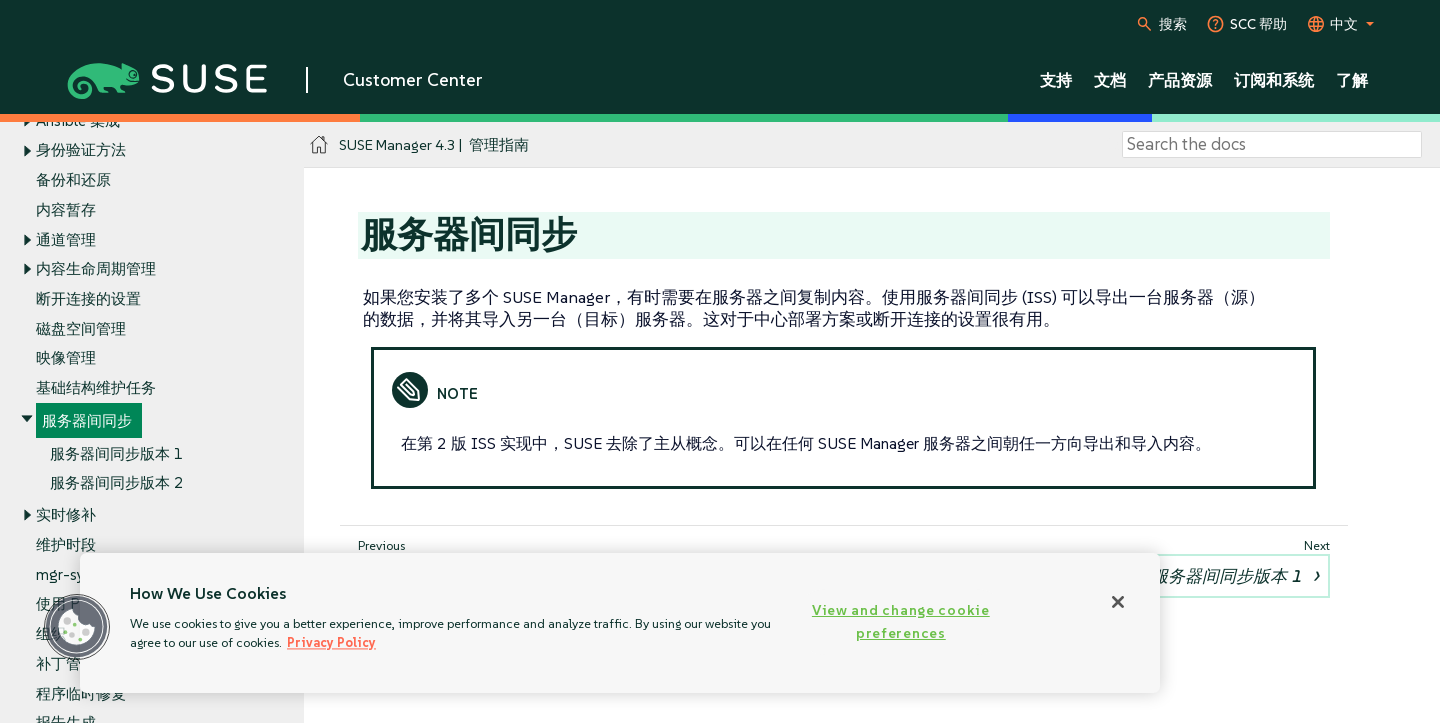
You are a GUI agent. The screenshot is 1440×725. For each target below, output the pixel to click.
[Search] (1272, 145)
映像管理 (66, 358)
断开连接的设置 (88, 298)
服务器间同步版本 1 (116, 453)
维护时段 (66, 544)
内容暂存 (66, 209)
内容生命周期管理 (96, 269)
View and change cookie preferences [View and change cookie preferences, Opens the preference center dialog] (901, 621)
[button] (77, 627)
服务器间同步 (87, 420)
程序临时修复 (81, 693)
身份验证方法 (81, 150)
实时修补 (66, 515)
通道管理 (66, 239)
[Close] (1118, 602)
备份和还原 (73, 179)
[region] (620, 623)
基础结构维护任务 (96, 388)
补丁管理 (66, 663)
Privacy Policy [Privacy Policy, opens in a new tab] (331, 642)
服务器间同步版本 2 (116, 483)
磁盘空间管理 (81, 328)
